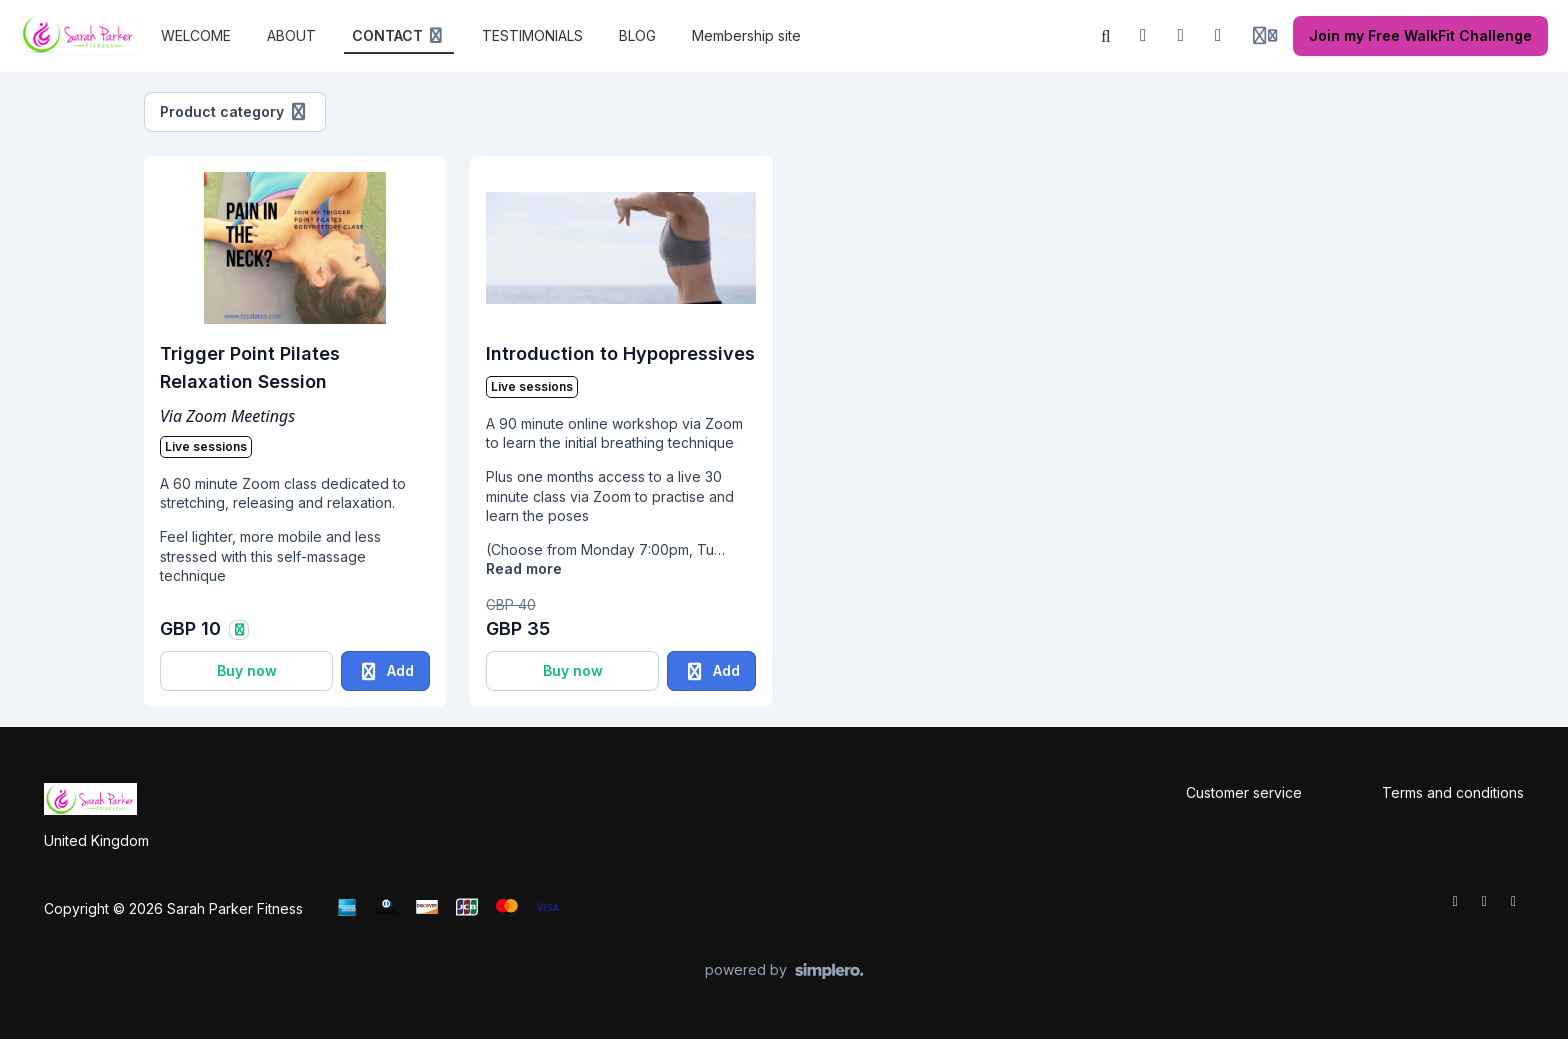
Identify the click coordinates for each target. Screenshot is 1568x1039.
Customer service (1244, 792)
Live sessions (206, 446)
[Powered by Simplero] (784, 971)
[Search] (1106, 36)
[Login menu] (1265, 36)
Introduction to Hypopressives (620, 353)
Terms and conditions (1453, 792)
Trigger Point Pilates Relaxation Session (250, 367)
